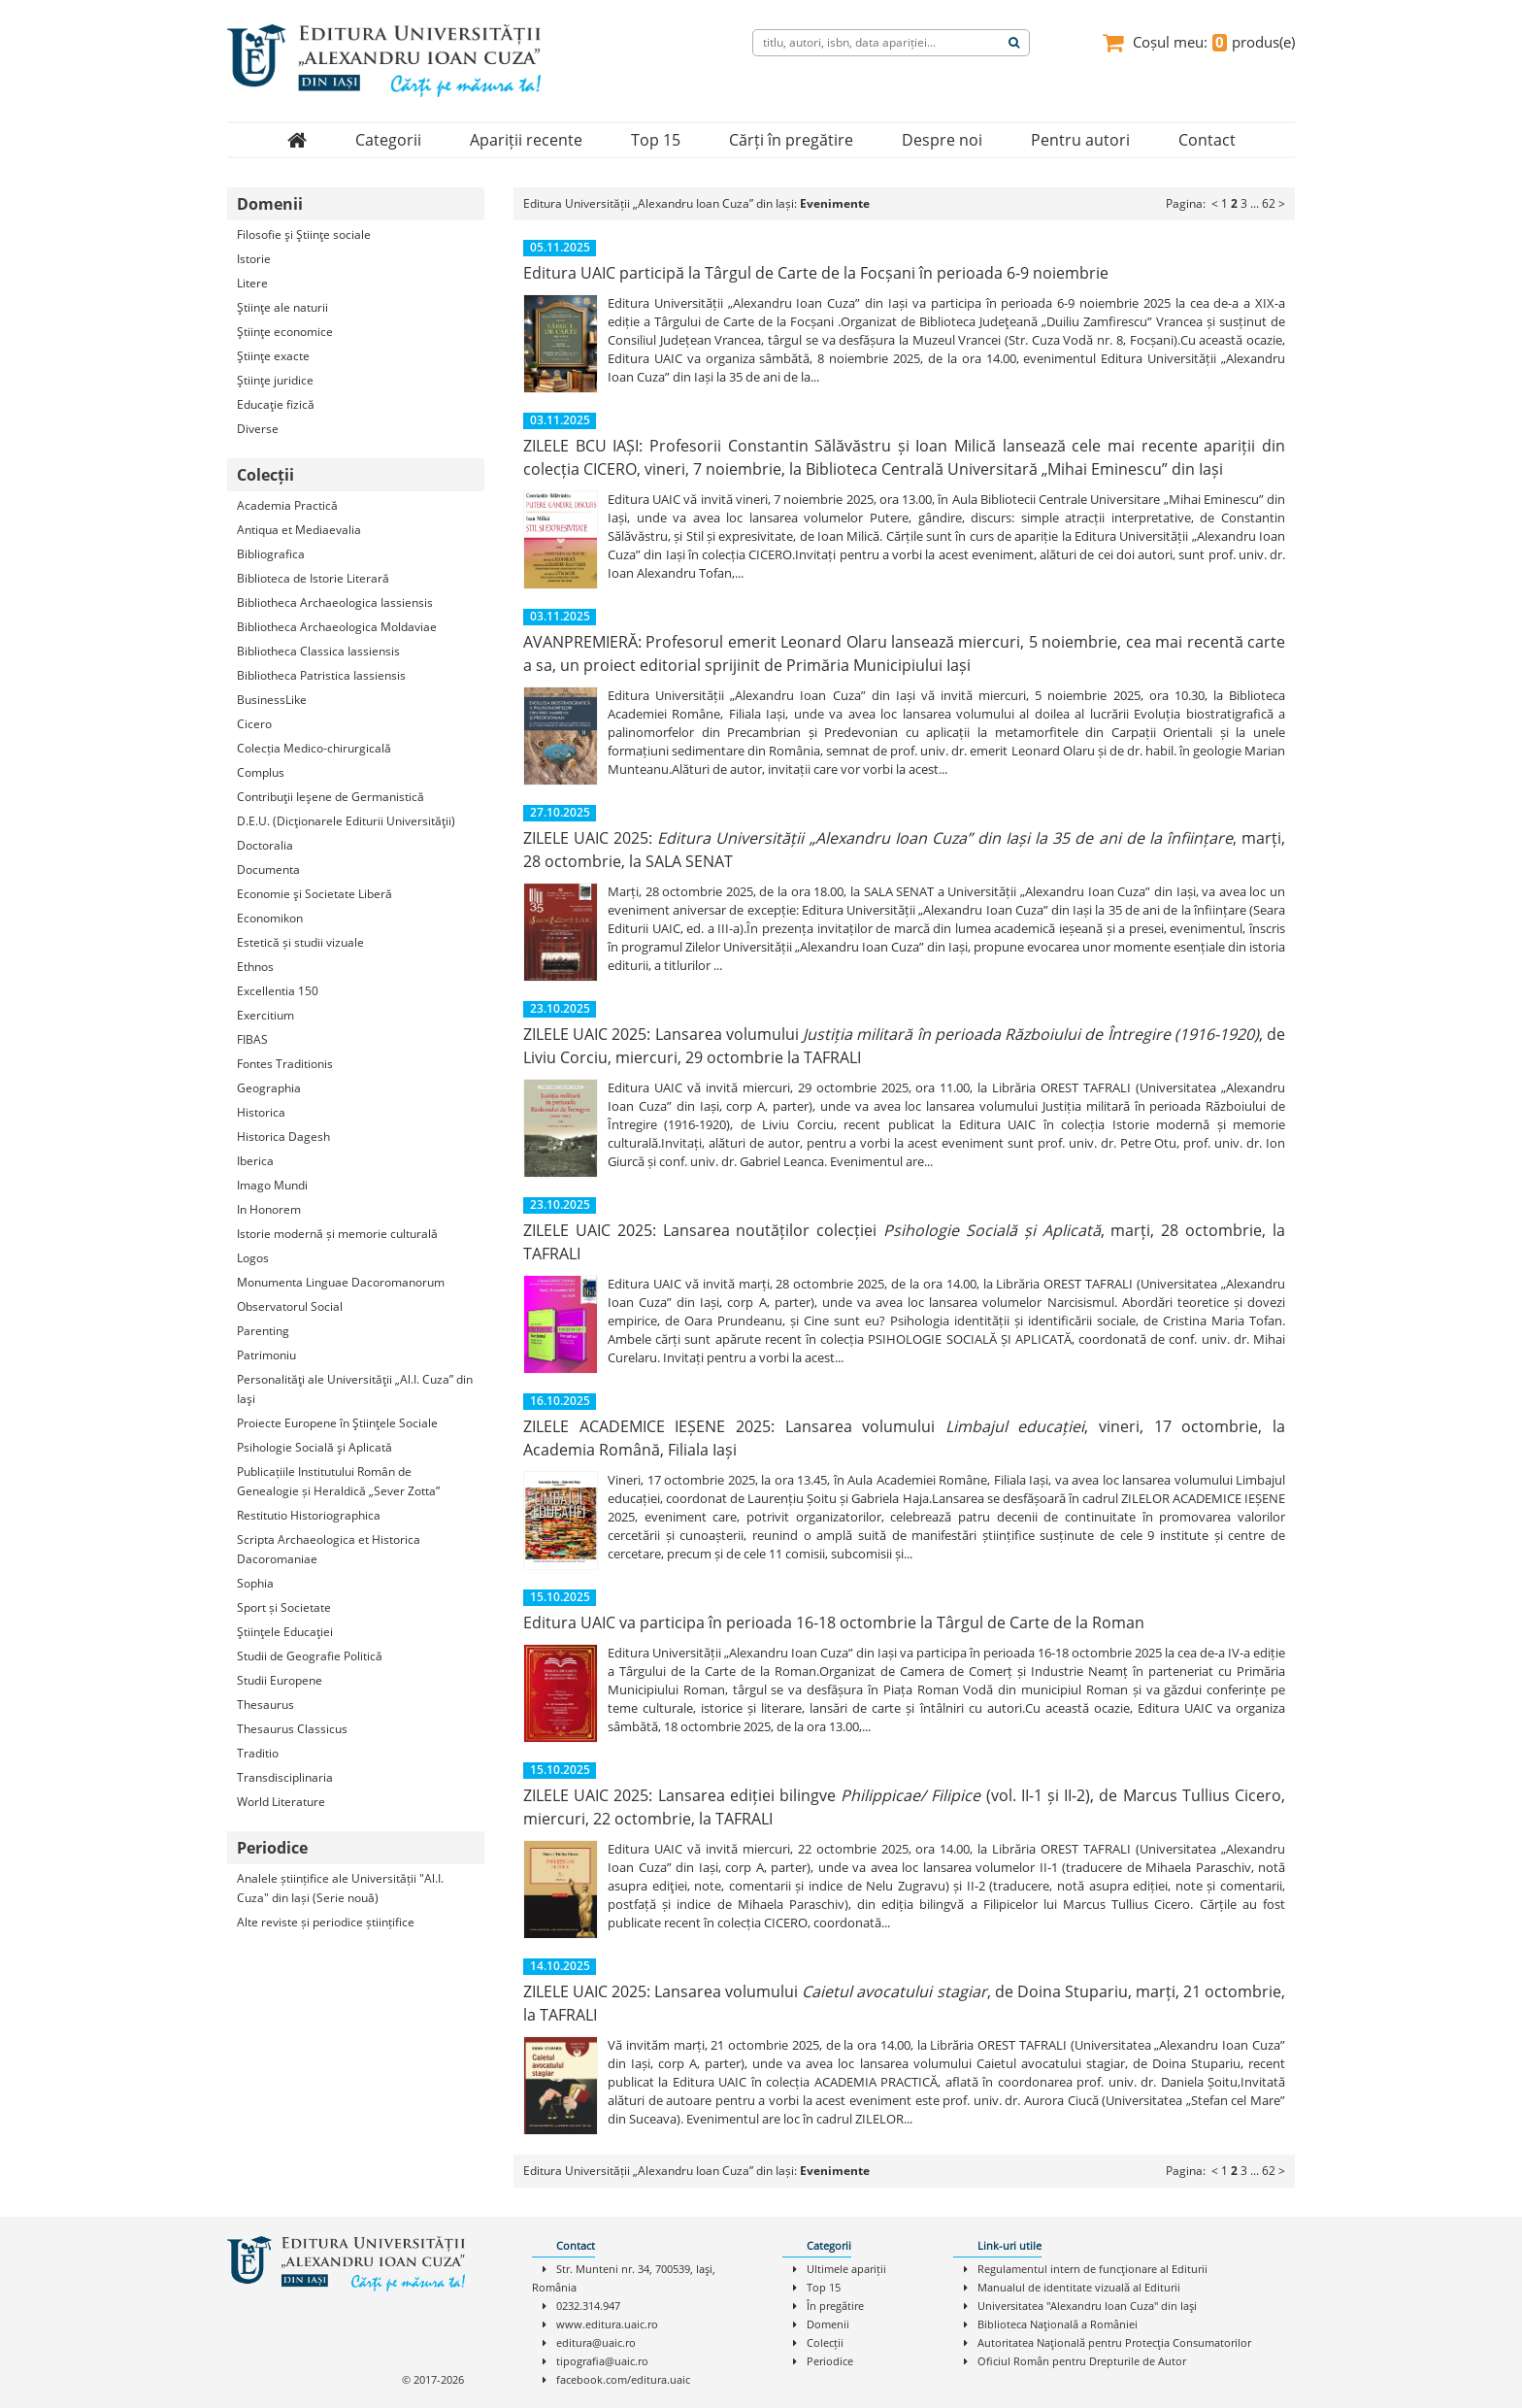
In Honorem (269, 1209)
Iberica (255, 1161)
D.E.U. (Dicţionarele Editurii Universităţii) (346, 821)
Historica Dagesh (283, 1136)
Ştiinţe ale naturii (282, 307)
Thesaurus (265, 1704)
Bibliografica (271, 554)
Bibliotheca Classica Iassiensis (318, 651)
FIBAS (252, 1039)
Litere (252, 283)
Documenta (268, 869)
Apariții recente (526, 139)
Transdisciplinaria (285, 1777)
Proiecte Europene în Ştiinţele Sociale (337, 1423)
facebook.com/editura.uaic (623, 2379)
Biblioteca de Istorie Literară (313, 578)
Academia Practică (287, 505)
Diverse (258, 428)
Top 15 (655, 139)
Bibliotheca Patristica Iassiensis (321, 675)
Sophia (255, 1583)
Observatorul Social (290, 1306)
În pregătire (835, 2305)
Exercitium (265, 1015)
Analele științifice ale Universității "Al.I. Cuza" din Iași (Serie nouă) (340, 1888)
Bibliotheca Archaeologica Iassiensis (335, 602)
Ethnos (255, 966)
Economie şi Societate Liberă (314, 894)
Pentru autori (1080, 139)
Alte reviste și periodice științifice (325, 1922)
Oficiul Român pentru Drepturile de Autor (1081, 2361)
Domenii (828, 2324)
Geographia (269, 1088)
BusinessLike (272, 699)
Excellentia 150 (277, 991)
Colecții (825, 2342)
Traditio (258, 1753)
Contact (1207, 139)
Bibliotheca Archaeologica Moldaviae (337, 627)
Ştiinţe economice (285, 331)
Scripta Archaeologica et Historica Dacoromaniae (328, 1549)
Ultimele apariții (846, 2268)
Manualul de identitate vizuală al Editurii (1078, 2287)
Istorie (254, 259)
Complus (260, 772)
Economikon (270, 918)
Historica (261, 1112)
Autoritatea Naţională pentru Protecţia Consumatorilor (1114, 2342)
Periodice (830, 2361)
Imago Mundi (272, 1185)
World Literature (281, 1801)
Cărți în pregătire (791, 139)
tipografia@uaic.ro (602, 2361)
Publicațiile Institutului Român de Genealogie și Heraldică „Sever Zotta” (338, 1481)
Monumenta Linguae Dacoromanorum (341, 1282)
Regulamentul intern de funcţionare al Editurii (1092, 2268)
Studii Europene (279, 1680)
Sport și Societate (284, 1607)
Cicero (254, 724)
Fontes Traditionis (285, 1063)
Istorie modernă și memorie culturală (337, 1233)
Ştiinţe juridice (275, 380)
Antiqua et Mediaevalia (299, 529)
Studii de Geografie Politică (309, 1656)
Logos (253, 1258)
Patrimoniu (266, 1355)
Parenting (263, 1330)
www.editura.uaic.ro (607, 2324)
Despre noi (942, 139)
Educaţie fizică (275, 404)
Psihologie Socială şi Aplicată (314, 1447)
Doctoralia (265, 845)
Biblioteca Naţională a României (1057, 2324)
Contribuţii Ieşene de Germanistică (330, 796)
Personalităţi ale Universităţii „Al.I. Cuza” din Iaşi (355, 1389)
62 (1268, 203)
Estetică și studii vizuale (300, 942)
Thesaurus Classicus (292, 1729)
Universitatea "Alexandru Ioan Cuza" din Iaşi (1087, 2305)
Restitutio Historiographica (308, 1515)
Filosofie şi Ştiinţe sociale (304, 234)
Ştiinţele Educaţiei (285, 1631)
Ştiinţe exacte (273, 356)
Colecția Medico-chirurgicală (314, 748)
